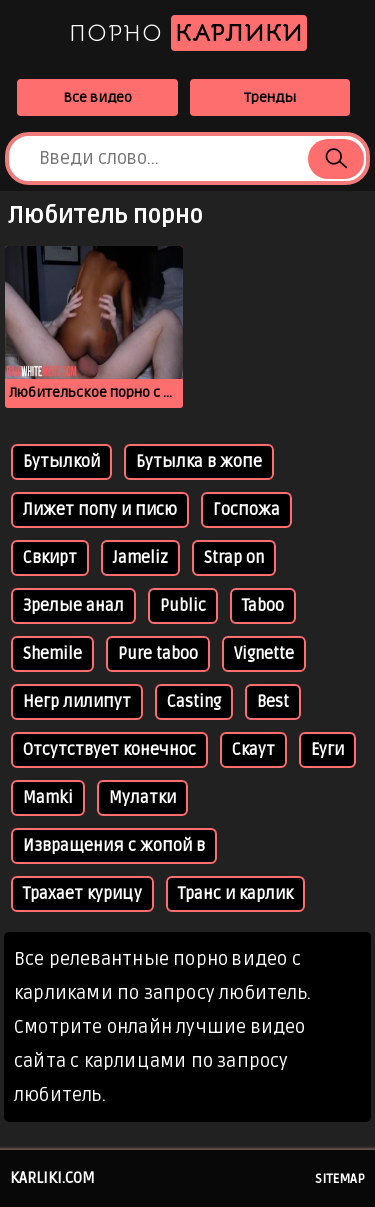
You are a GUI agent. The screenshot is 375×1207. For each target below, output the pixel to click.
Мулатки (142, 798)
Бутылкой (61, 462)
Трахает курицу (82, 894)
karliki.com (52, 1178)
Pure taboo (158, 654)
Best (273, 702)
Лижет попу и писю (100, 510)
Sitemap (340, 1179)
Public (183, 606)
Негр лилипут (77, 702)
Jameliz (140, 558)
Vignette (264, 654)
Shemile (52, 654)
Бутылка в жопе (199, 462)
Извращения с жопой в (114, 846)
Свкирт (50, 558)
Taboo (263, 606)
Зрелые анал (73, 606)
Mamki (48, 798)
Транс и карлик (235, 894)
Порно (188, 33)
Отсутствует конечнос (109, 750)
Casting (194, 702)
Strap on (234, 558)
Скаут (253, 750)
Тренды (270, 97)
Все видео (97, 97)
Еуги (327, 750)
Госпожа (246, 510)
